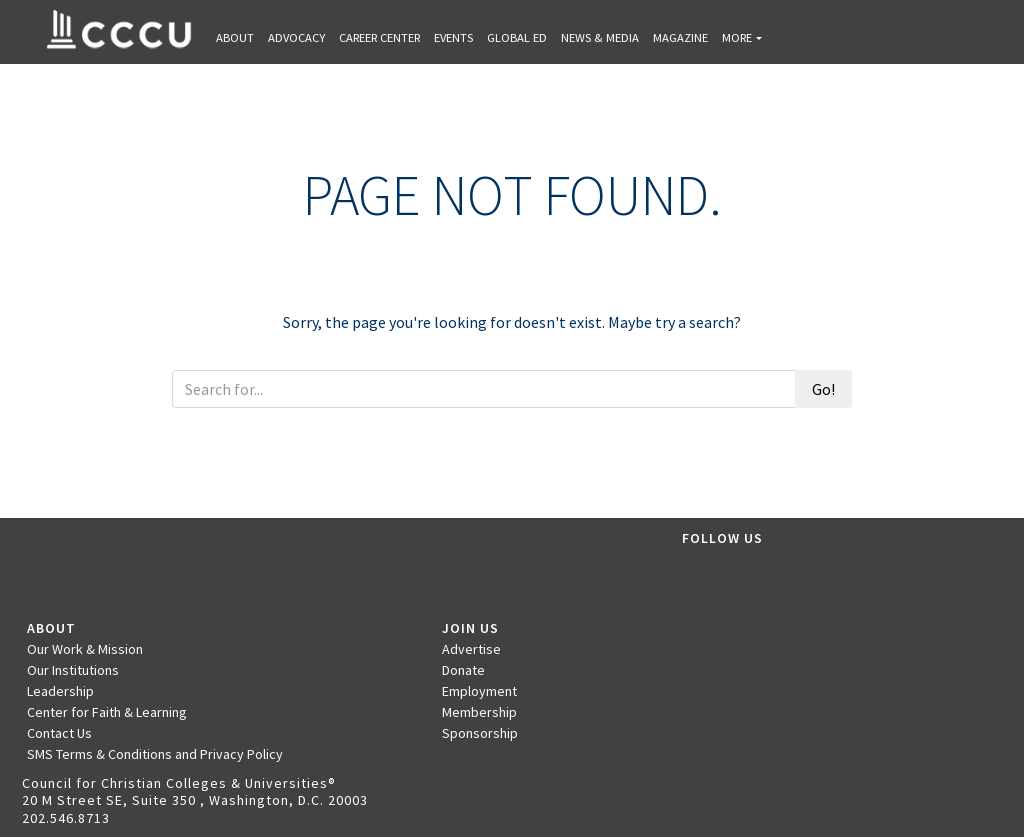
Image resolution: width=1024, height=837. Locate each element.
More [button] (737, 37)
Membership (479, 712)
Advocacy (296, 37)
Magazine (680, 37)
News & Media (600, 37)
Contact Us (59, 733)
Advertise (471, 649)
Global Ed (517, 37)
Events (453, 37)
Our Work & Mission (85, 649)
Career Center (379, 37)
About (235, 37)
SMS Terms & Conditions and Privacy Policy (155, 754)
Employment (479, 691)
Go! (823, 389)
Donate (463, 670)
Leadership (60, 691)
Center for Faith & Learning (107, 712)
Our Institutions (73, 670)
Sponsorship (480, 733)
